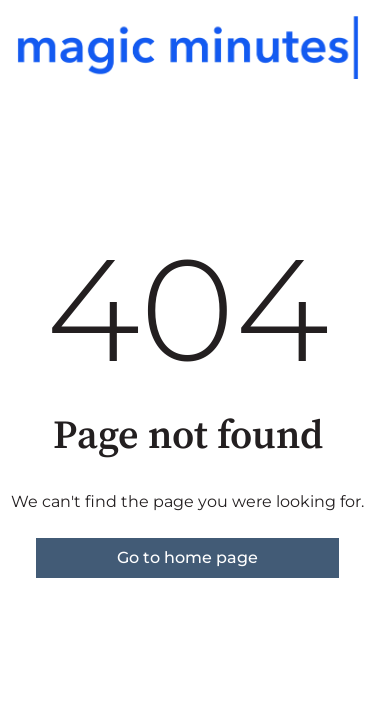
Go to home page (187, 557)
